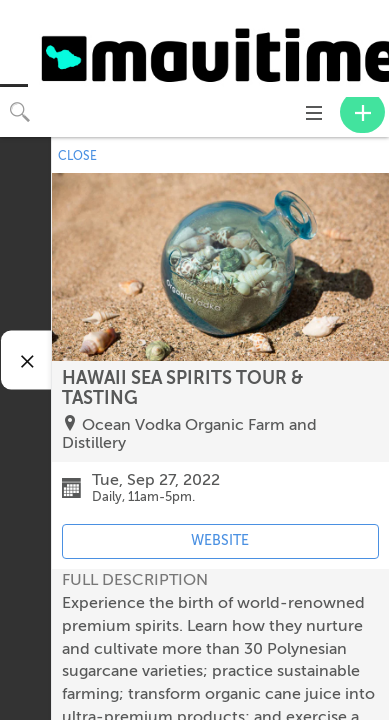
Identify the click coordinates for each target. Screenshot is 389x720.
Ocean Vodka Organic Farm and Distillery (189, 434)
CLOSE (77, 156)
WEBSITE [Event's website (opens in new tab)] (220, 540)
